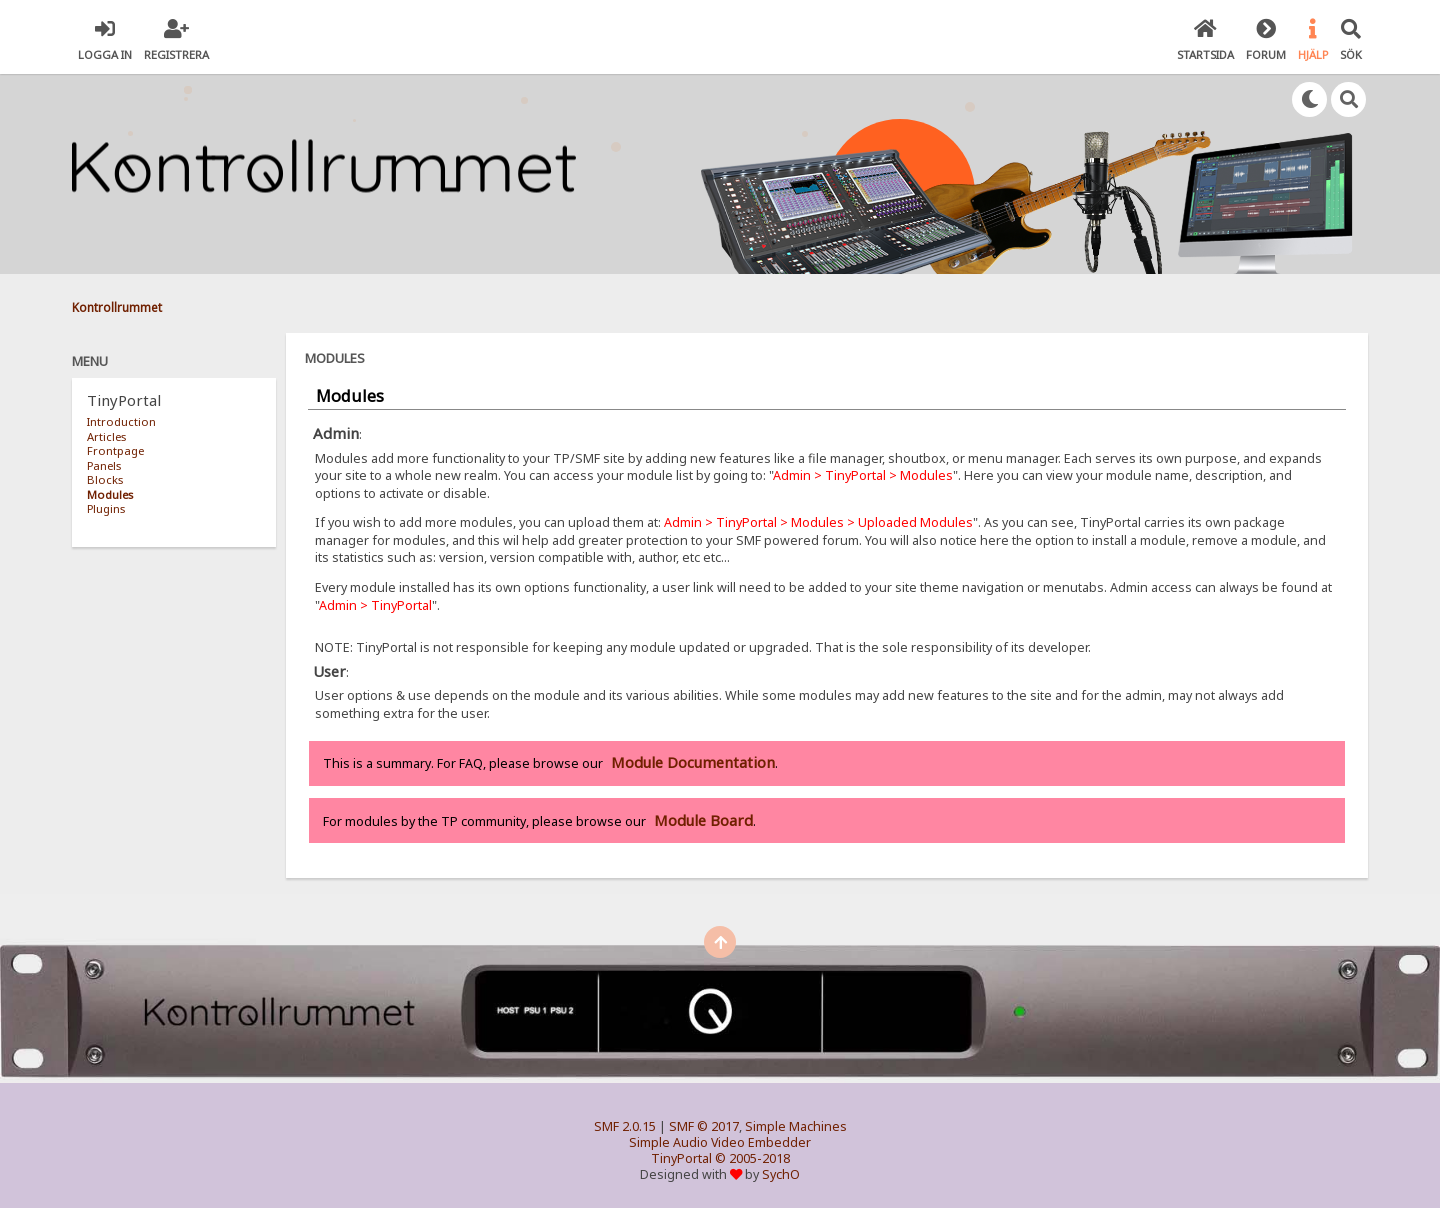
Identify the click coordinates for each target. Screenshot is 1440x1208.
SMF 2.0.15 (625, 1126)
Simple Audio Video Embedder (720, 1142)
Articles (106, 436)
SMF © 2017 (704, 1126)
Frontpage (115, 450)
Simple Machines (796, 1126)
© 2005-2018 (752, 1158)
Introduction (121, 421)
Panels (104, 465)
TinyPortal (681, 1158)
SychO (781, 1174)
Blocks (105, 479)
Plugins (106, 508)
